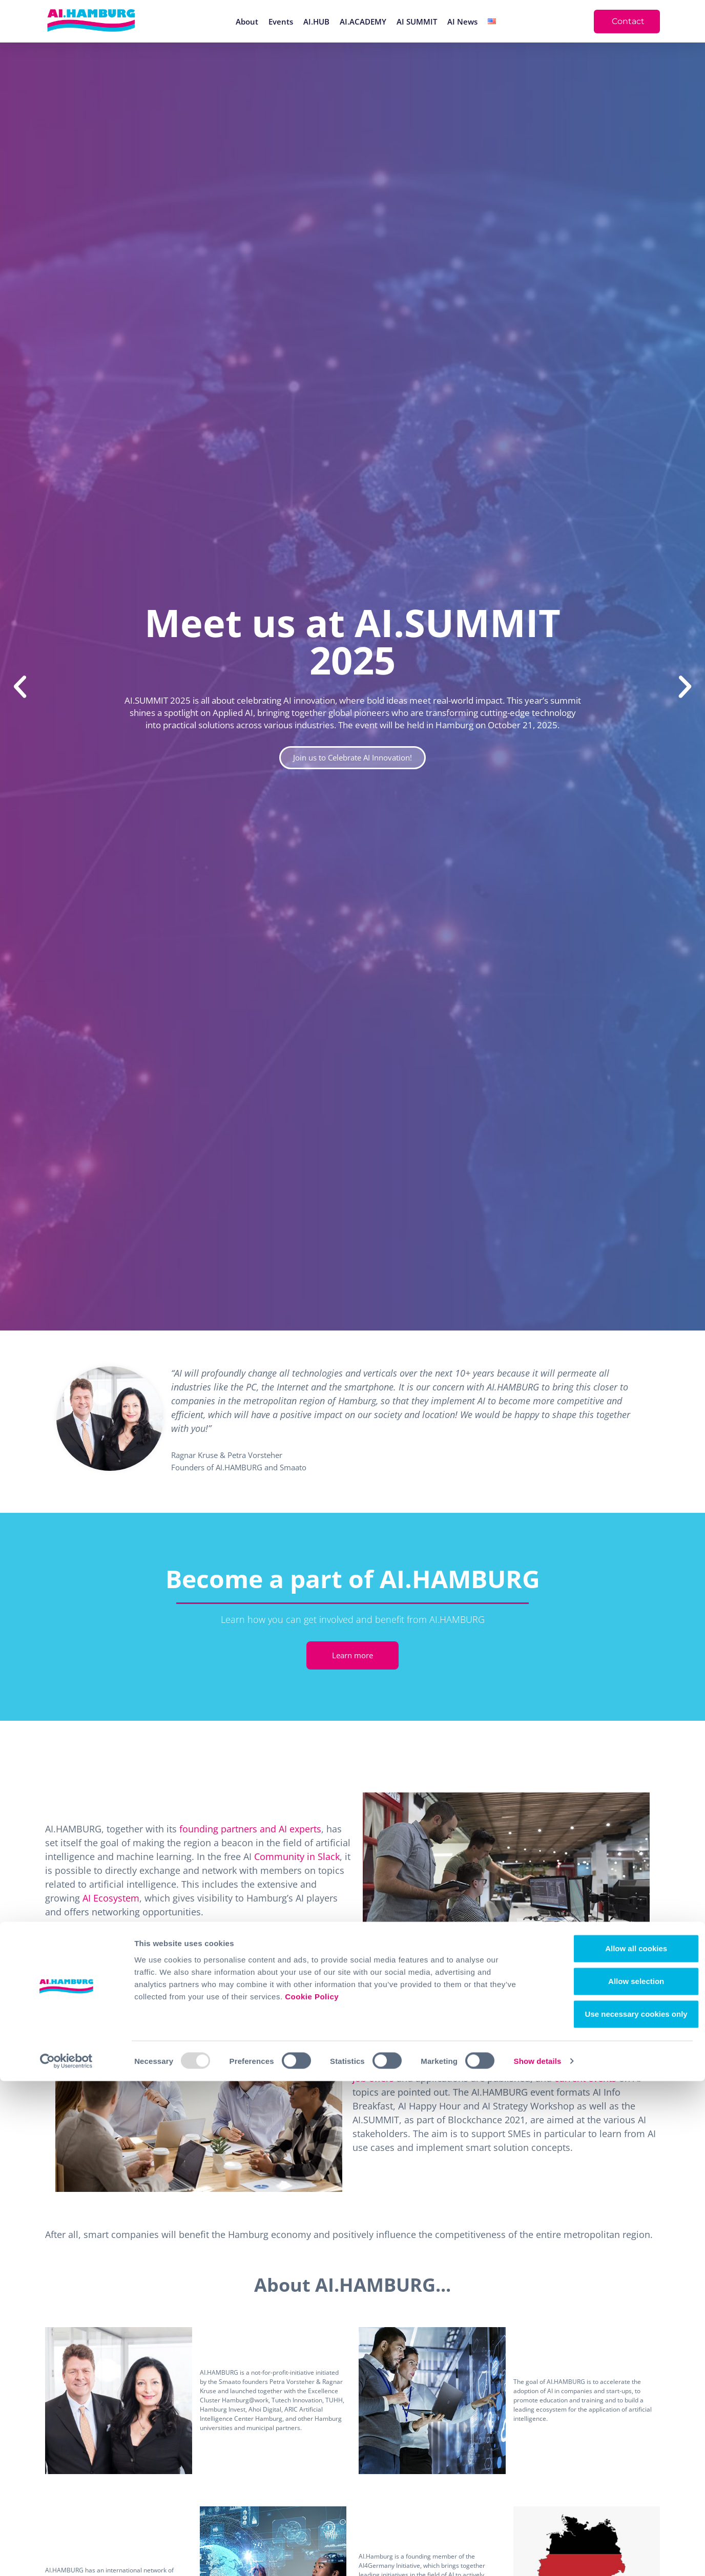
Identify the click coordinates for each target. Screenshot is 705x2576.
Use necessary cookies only (619, 2508)
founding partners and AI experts (250, 1829)
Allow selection (619, 2476)
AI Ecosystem (110, 1898)
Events (280, 21)
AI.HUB (316, 21)
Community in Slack (297, 1856)
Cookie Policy (312, 2490)
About (247, 21)
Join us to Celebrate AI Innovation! (352, 757)
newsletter (402, 2064)
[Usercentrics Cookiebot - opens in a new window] (66, 2556)
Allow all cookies (620, 2443)
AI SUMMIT (417, 21)
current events (585, 2078)
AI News (462, 21)
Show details (538, 2555)
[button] (20, 687)
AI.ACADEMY (363, 21)
